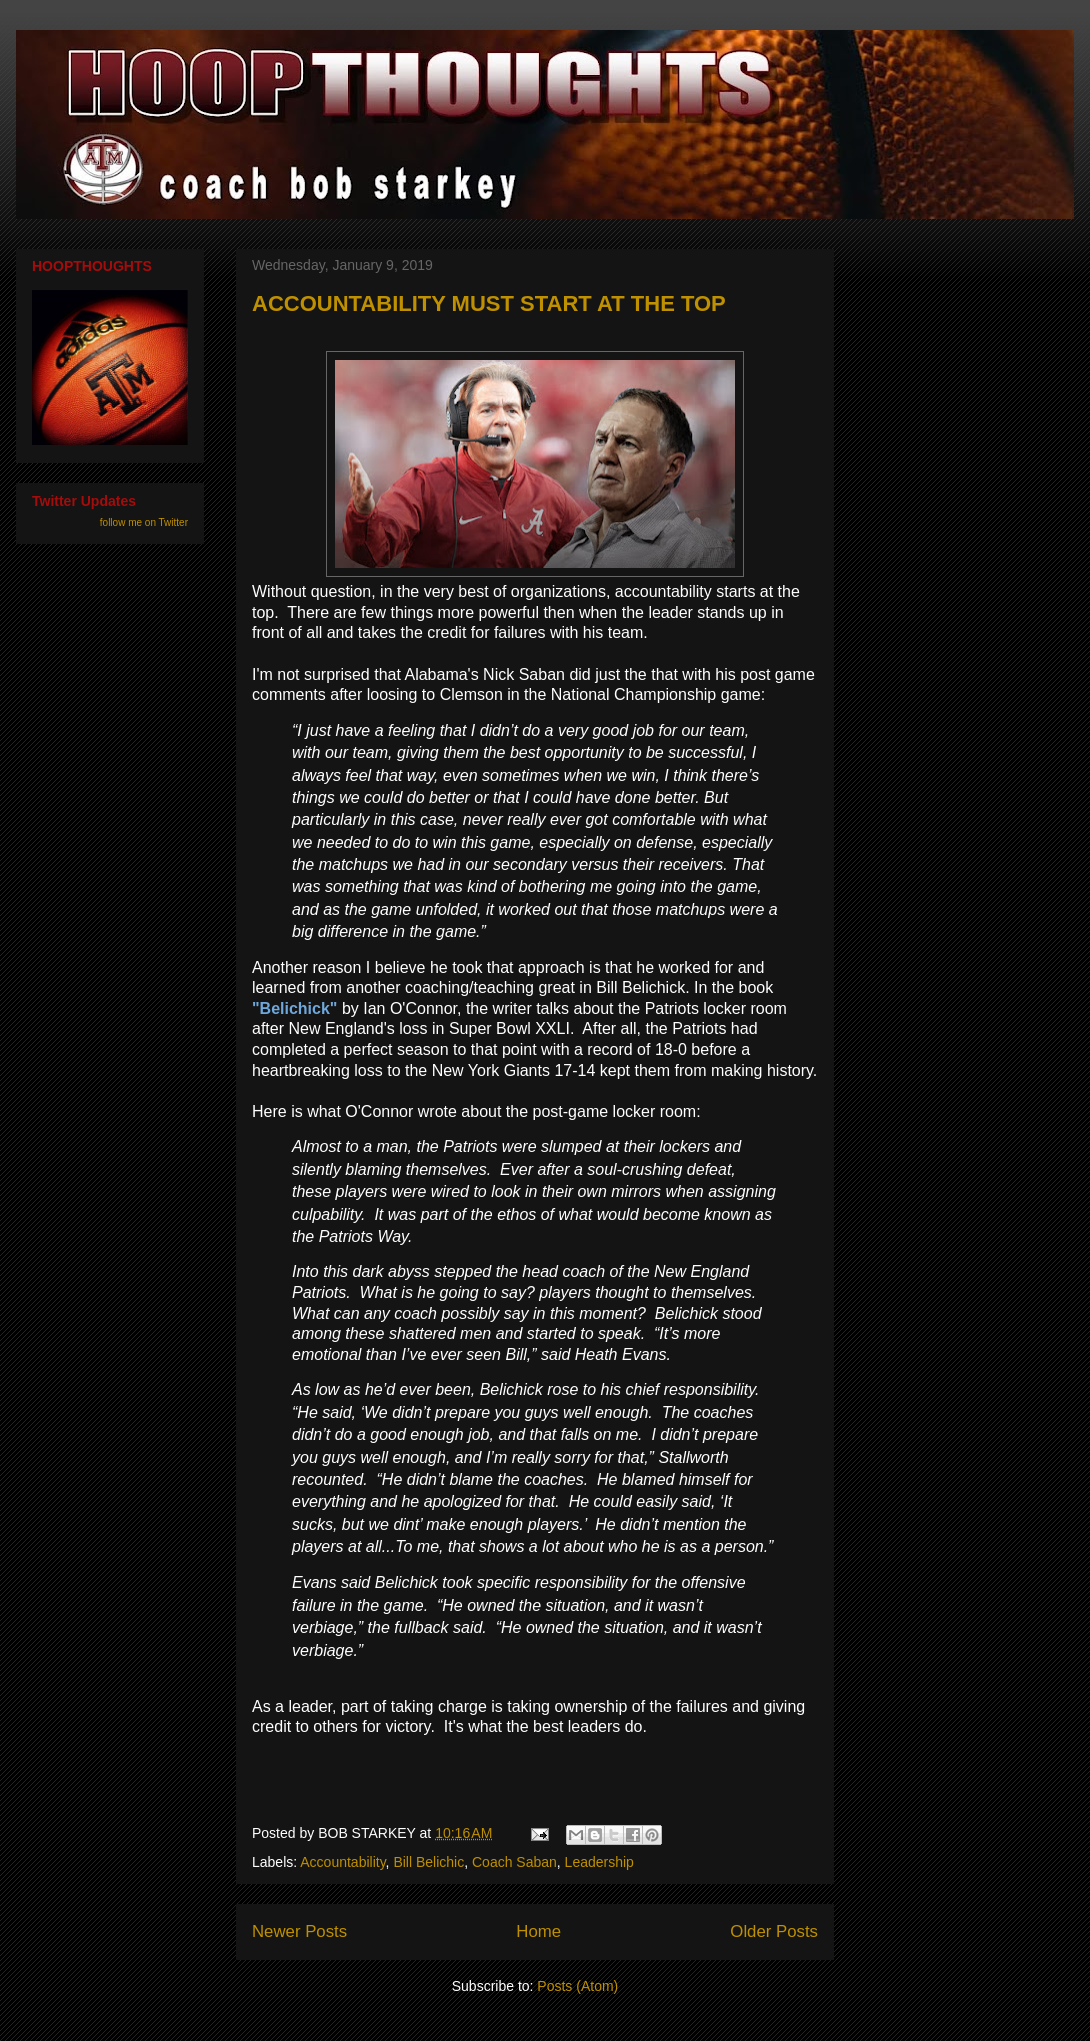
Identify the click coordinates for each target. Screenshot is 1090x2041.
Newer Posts (299, 1931)
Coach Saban (514, 1862)
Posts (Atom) (577, 1986)
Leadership (599, 1862)
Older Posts (774, 1931)
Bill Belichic (428, 1862)
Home (538, 1931)
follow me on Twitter (144, 522)
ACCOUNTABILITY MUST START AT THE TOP (489, 303)
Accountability (342, 1862)
